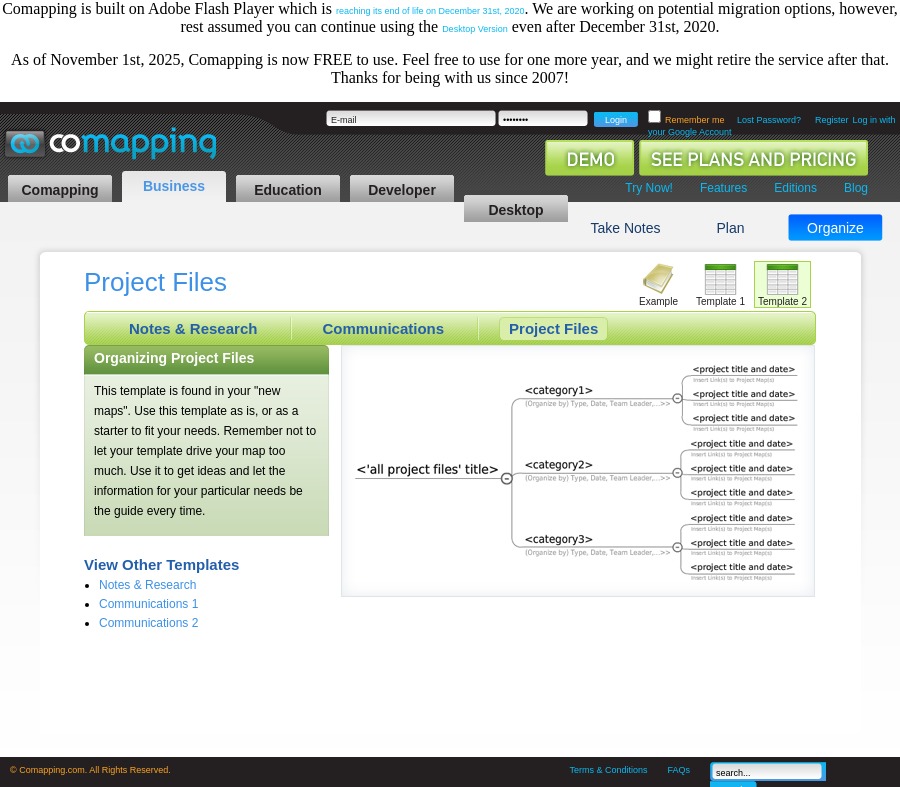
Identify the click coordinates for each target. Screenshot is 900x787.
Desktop (515, 210)
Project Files (553, 328)
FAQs (678, 770)
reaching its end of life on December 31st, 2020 (430, 11)
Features (723, 188)
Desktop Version (475, 29)
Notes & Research (193, 328)
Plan (730, 228)
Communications (383, 328)
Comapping (60, 190)
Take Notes (625, 228)
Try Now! (649, 188)
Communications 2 (148, 623)
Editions (795, 188)
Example (658, 301)
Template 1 (720, 301)
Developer (402, 190)
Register (832, 120)
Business (174, 186)
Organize (835, 228)
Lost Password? (769, 120)
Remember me (696, 120)
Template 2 (782, 301)
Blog (856, 188)
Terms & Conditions (608, 770)
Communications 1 (148, 604)
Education (288, 190)
